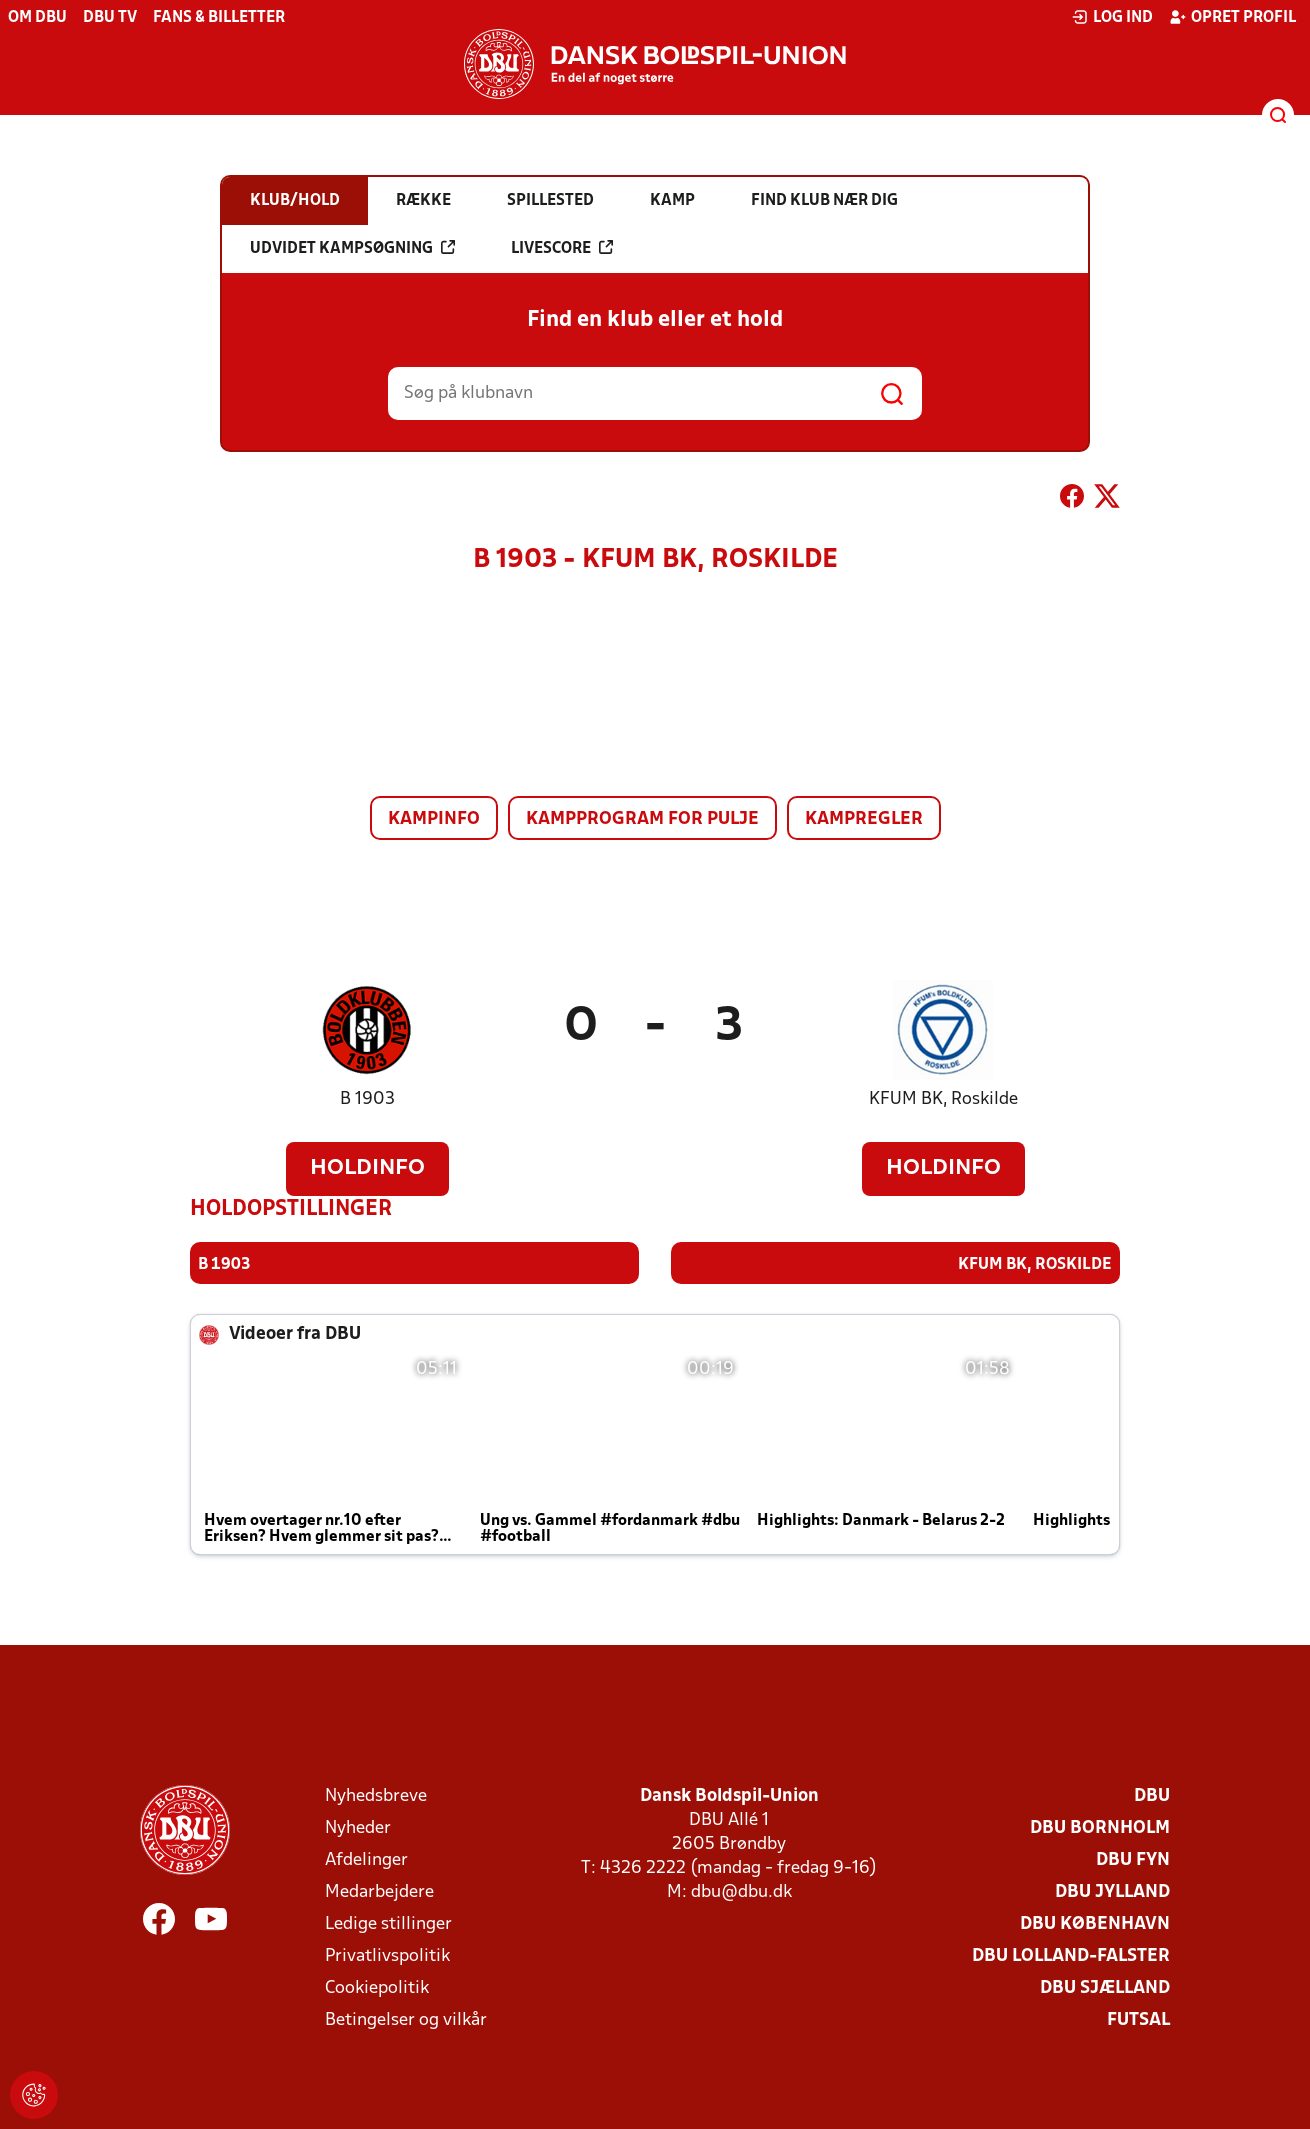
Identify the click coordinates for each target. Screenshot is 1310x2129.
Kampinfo (434, 819)
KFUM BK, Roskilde (943, 1099)
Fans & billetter (219, 18)
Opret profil (1232, 17)
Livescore (562, 248)
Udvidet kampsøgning (352, 248)
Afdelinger (366, 1859)
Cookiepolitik (377, 1987)
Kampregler (864, 819)
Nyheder (358, 1827)
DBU (1152, 1795)
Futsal (1138, 2019)
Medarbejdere (379, 1891)
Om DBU (37, 18)
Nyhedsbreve (376, 1795)
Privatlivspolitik (387, 1955)
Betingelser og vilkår (406, 2019)
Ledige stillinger (388, 1923)
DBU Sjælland (1105, 1987)
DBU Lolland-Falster (1071, 1955)
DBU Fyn (1133, 1859)
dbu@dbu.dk (741, 1891)
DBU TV (110, 18)
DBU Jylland (1112, 1891)
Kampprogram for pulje (642, 819)
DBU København (1095, 1923)
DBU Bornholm (1100, 1827)
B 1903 (367, 1099)
